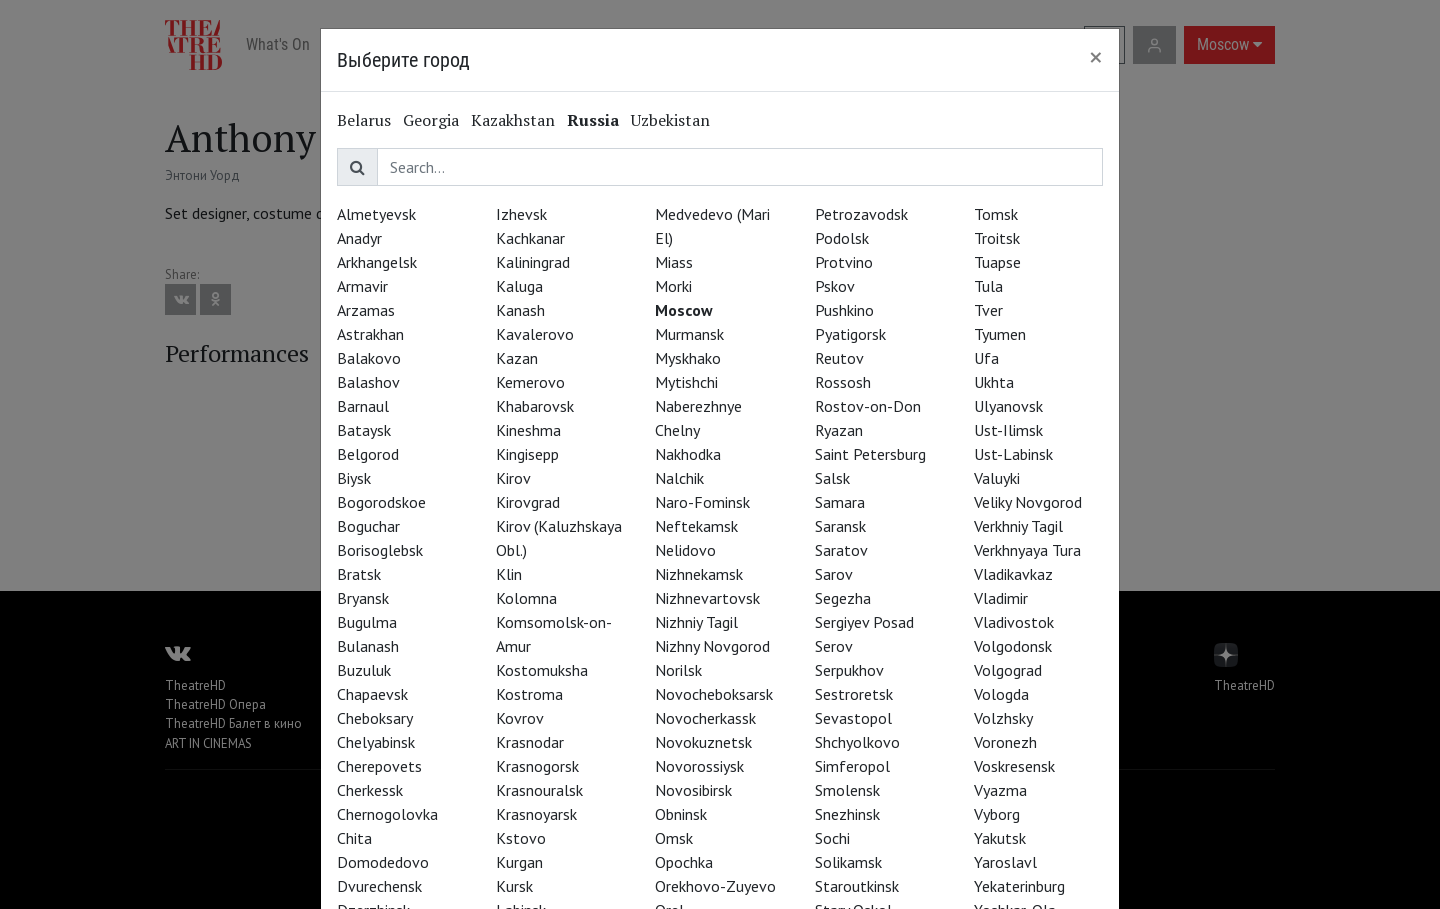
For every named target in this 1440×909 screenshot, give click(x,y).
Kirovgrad (528, 502)
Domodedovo (383, 862)
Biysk (354, 478)
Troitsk (997, 238)
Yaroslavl (1005, 862)
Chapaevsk (372, 694)
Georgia (431, 120)
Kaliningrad (533, 262)
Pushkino (844, 310)
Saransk (840, 526)
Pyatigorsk (850, 334)
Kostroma (529, 694)
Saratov (841, 550)
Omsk (674, 838)
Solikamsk (848, 862)
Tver (988, 310)
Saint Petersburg (870, 454)
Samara (840, 502)
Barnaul (363, 406)
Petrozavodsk (861, 214)
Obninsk (681, 814)
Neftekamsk (696, 526)
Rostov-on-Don (868, 406)
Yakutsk (1000, 838)
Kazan (517, 358)
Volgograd (1008, 670)
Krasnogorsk (537, 766)
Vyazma (1000, 790)
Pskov (835, 286)
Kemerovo (530, 382)
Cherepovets (379, 766)
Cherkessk (370, 790)
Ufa (986, 358)
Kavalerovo (535, 334)
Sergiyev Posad (864, 622)
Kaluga (519, 286)
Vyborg (997, 814)
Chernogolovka (387, 814)
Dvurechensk (379, 886)
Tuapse (997, 262)
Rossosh (843, 382)
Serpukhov (849, 670)
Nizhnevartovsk (707, 598)
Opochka (684, 862)
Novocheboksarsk (714, 694)
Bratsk (359, 574)
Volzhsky (1003, 718)
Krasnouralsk (539, 790)
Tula (988, 286)
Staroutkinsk (857, 886)
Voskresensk (1014, 766)
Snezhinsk (847, 814)
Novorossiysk (699, 766)
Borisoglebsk (380, 550)
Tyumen (1000, 334)
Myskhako (688, 358)
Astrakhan (370, 334)
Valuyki (997, 478)
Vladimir (1001, 598)
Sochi (832, 838)
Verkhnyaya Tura (1027, 550)
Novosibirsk (693, 790)
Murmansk (689, 334)
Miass (674, 262)
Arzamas (366, 310)
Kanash (520, 310)
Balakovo (369, 358)
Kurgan (519, 862)
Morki (673, 286)
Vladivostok (1014, 622)
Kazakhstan (513, 120)
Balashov (368, 382)
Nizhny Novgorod (712, 646)
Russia (593, 120)
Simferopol (852, 766)
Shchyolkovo (857, 742)
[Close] (1096, 57)
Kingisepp (527, 454)
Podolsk (842, 238)
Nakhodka (688, 454)
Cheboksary (375, 718)
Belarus (364, 120)
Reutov (839, 358)
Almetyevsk (376, 214)
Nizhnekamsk (699, 574)
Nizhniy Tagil (696, 622)
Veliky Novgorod (1028, 502)
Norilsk (678, 670)
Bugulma (367, 622)
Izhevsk (521, 214)
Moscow (684, 310)
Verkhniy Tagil (1018, 526)
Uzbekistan (670, 120)
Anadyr (359, 238)
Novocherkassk (705, 718)
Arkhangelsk (377, 262)
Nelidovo (685, 550)
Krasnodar (530, 742)
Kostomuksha (542, 670)
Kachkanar (530, 238)
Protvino (844, 262)
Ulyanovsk (1008, 406)
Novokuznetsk (703, 742)
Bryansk (363, 598)
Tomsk (996, 214)
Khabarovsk (535, 406)
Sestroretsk (854, 694)
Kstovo (521, 838)
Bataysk (364, 430)
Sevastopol (853, 718)
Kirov (513, 478)
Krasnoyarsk (536, 814)
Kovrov (520, 718)
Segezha (843, 598)
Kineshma (528, 430)
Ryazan (839, 430)
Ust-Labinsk (1013, 454)
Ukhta (994, 382)
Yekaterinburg (1019, 886)
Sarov (834, 574)
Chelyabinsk (376, 742)
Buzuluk (364, 670)
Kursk (514, 886)
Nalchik (679, 478)
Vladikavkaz (1013, 574)
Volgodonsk (1013, 646)
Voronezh (1005, 742)
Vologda (1001, 694)
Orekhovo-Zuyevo (715, 886)
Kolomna (526, 598)
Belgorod (368, 454)
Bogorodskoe (381, 502)
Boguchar (368, 526)
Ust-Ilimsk (1008, 430)
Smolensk (847, 790)
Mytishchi (686, 382)
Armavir (362, 286)
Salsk (832, 478)
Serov (834, 646)
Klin (509, 574)
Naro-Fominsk (702, 502)
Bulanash (368, 646)
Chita (354, 838)
